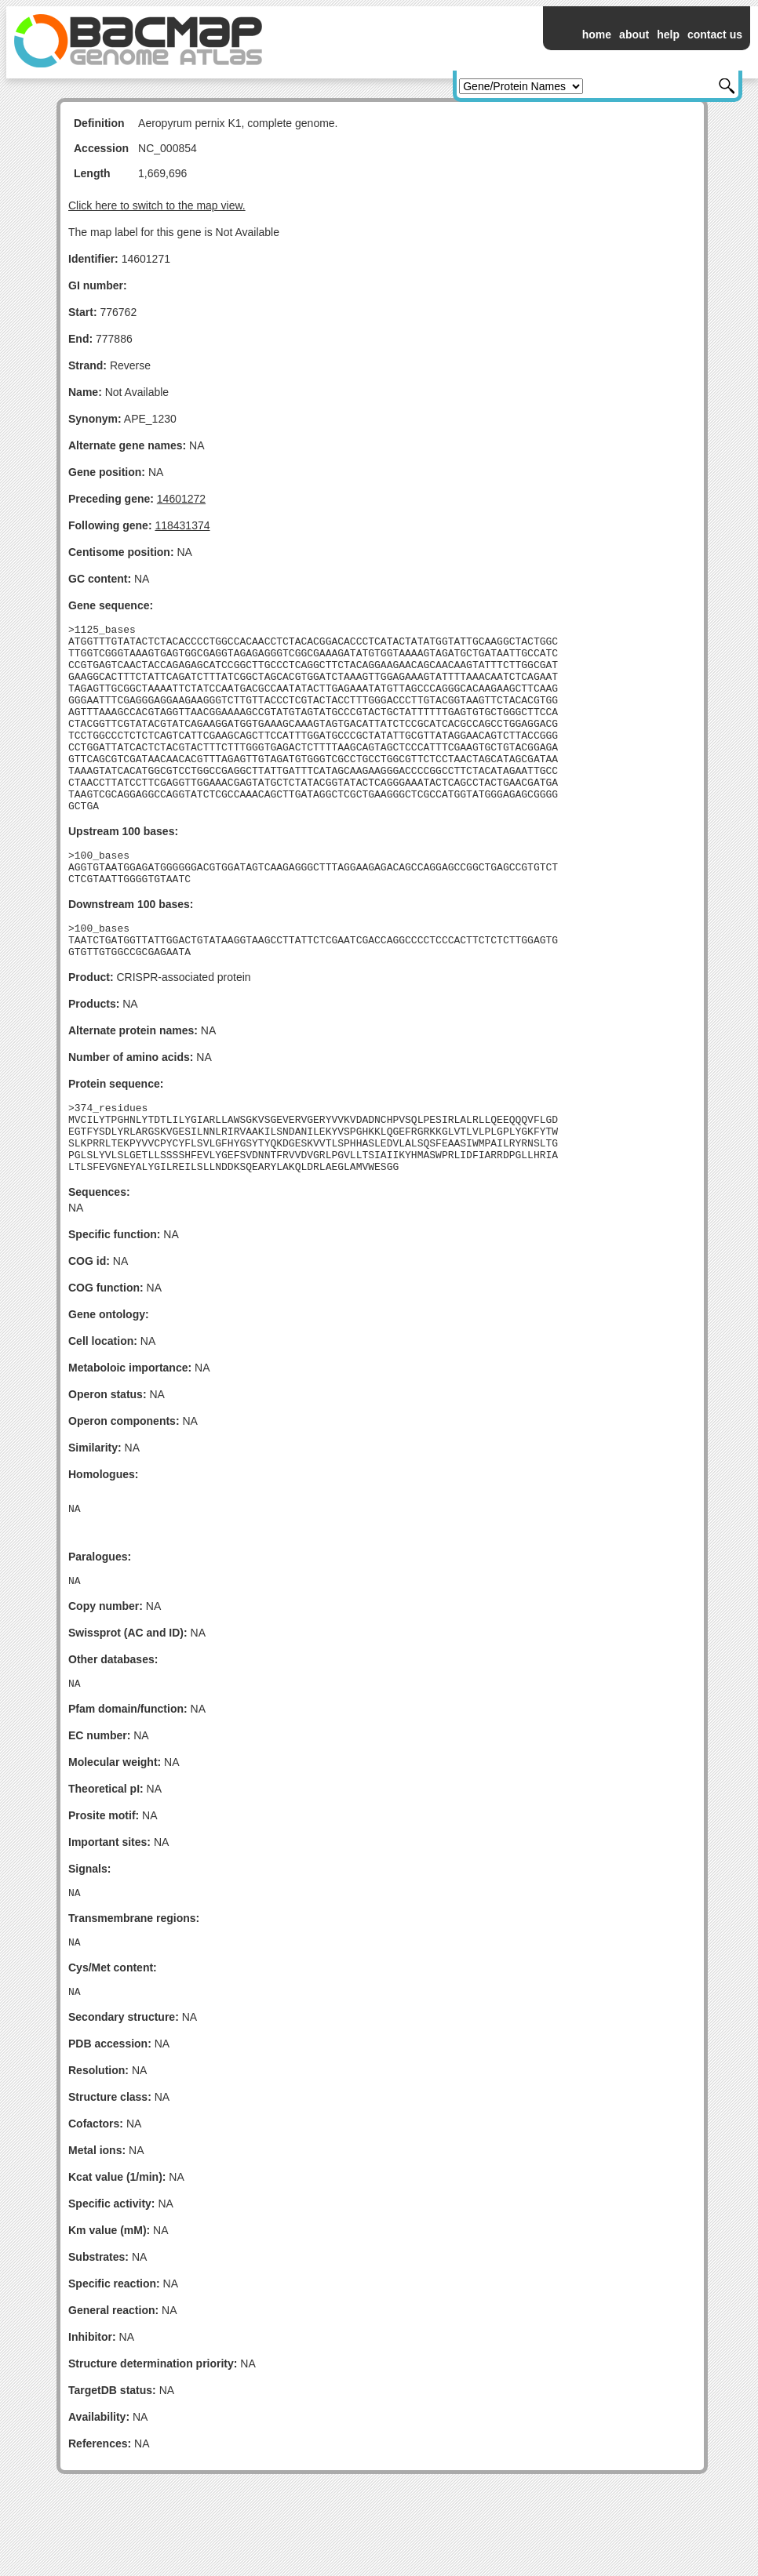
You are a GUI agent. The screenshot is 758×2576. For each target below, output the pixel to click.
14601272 (181, 498)
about (634, 34)
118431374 (182, 525)
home (596, 34)
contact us (714, 34)
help (668, 34)
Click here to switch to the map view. (157, 205)
